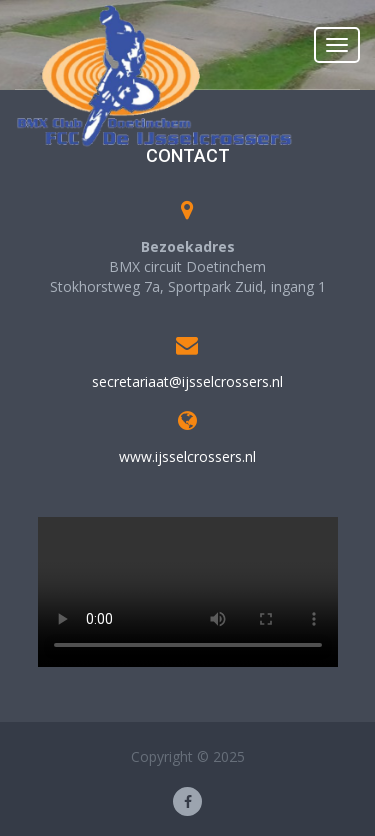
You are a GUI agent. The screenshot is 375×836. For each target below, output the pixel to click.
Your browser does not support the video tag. (188, 592)
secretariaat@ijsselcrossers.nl (187, 381)
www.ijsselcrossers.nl (187, 456)
